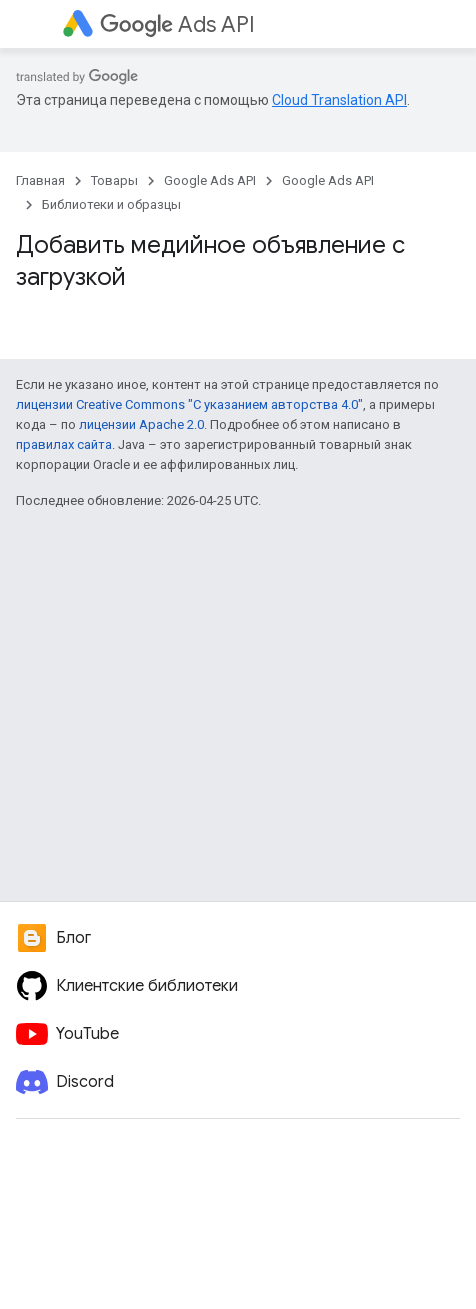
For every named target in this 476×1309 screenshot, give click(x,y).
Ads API (177, 24)
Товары (114, 180)
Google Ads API (210, 180)
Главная (40, 180)
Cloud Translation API (339, 100)
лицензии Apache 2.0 (141, 424)
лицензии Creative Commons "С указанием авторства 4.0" (189, 404)
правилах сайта (64, 444)
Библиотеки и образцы (111, 204)
